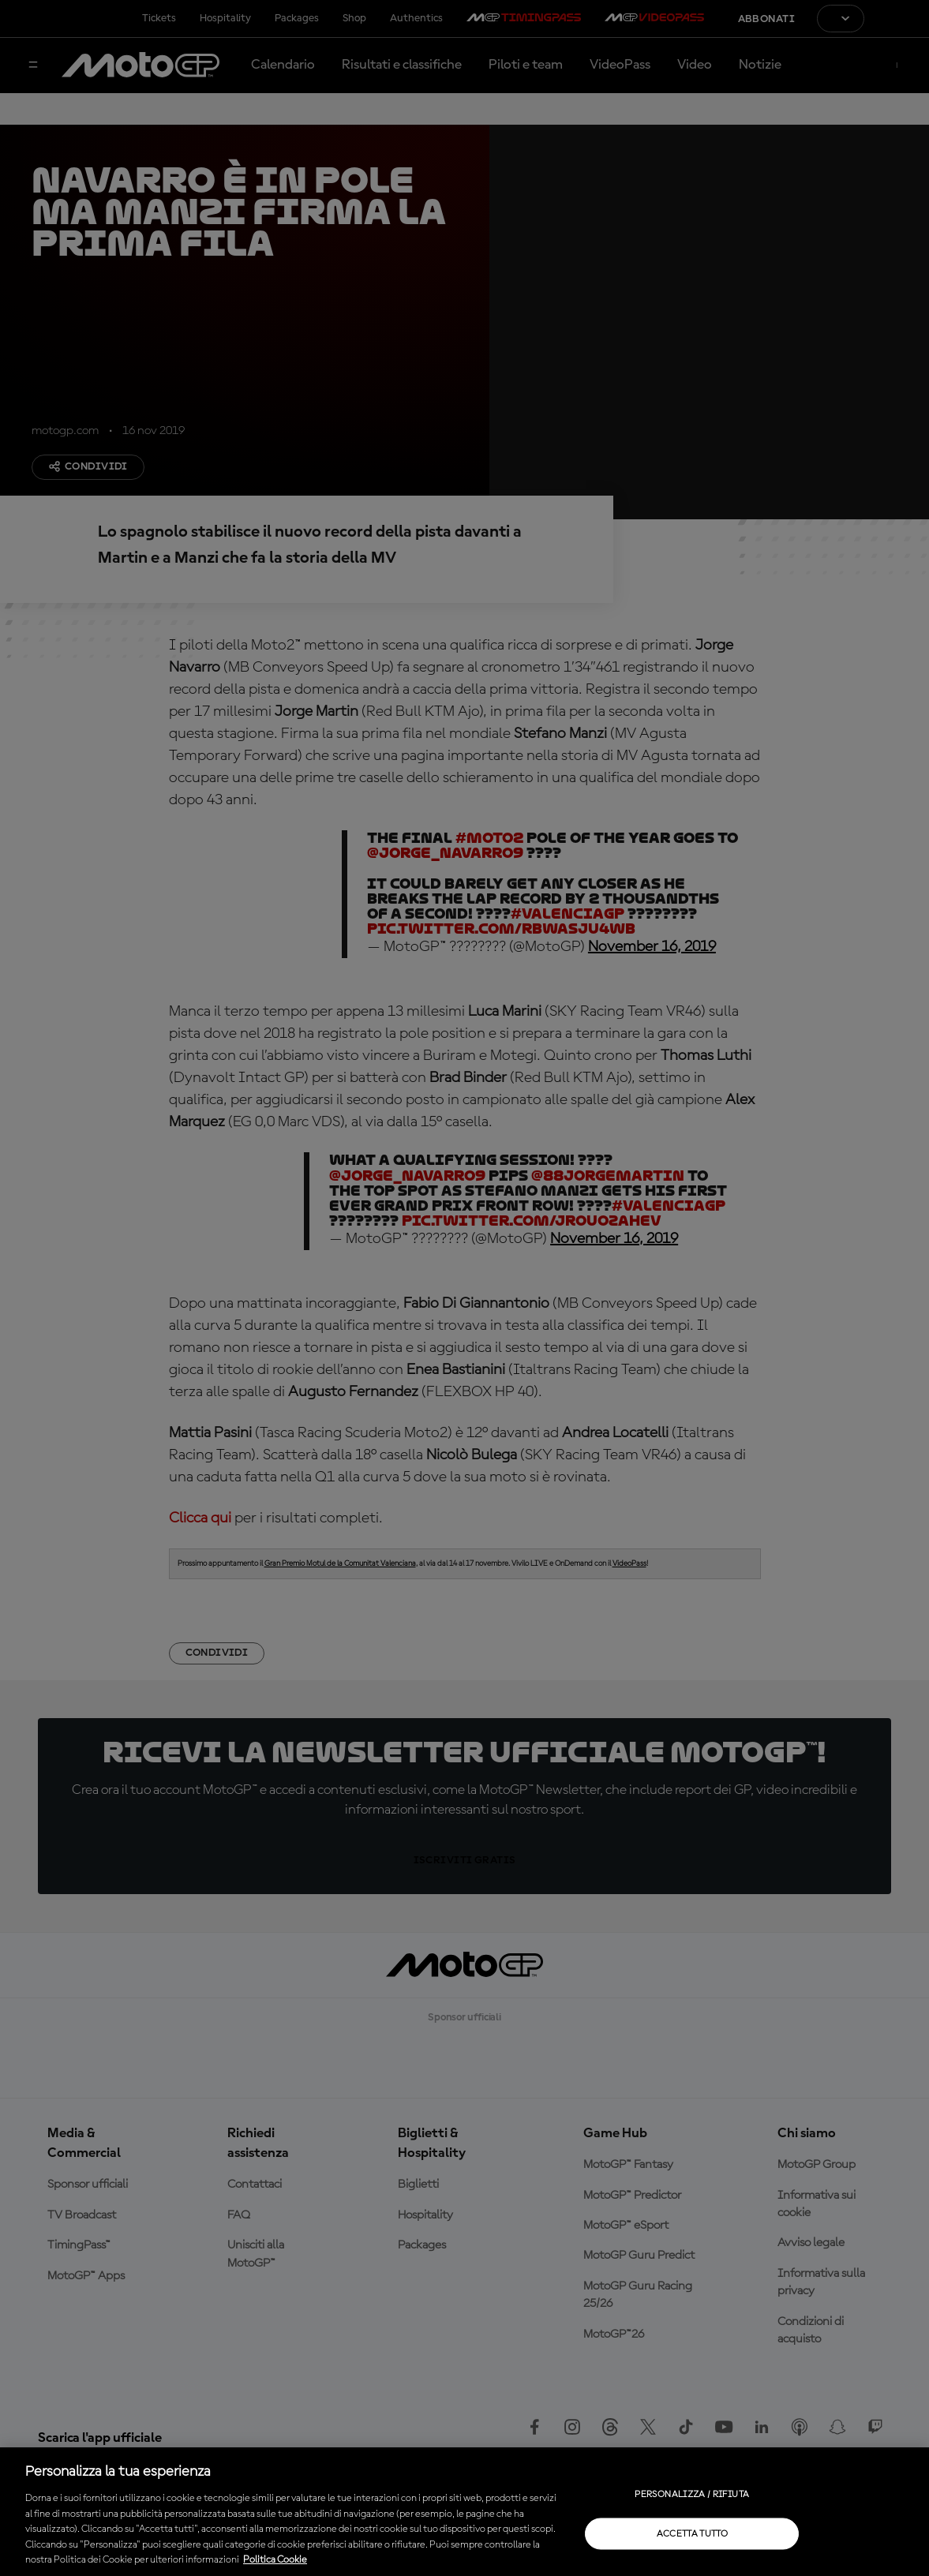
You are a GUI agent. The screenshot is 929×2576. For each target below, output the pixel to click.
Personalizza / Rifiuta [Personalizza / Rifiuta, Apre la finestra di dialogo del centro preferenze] (692, 2494)
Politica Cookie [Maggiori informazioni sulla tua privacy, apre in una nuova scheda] (275, 2560)
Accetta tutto (693, 2533)
